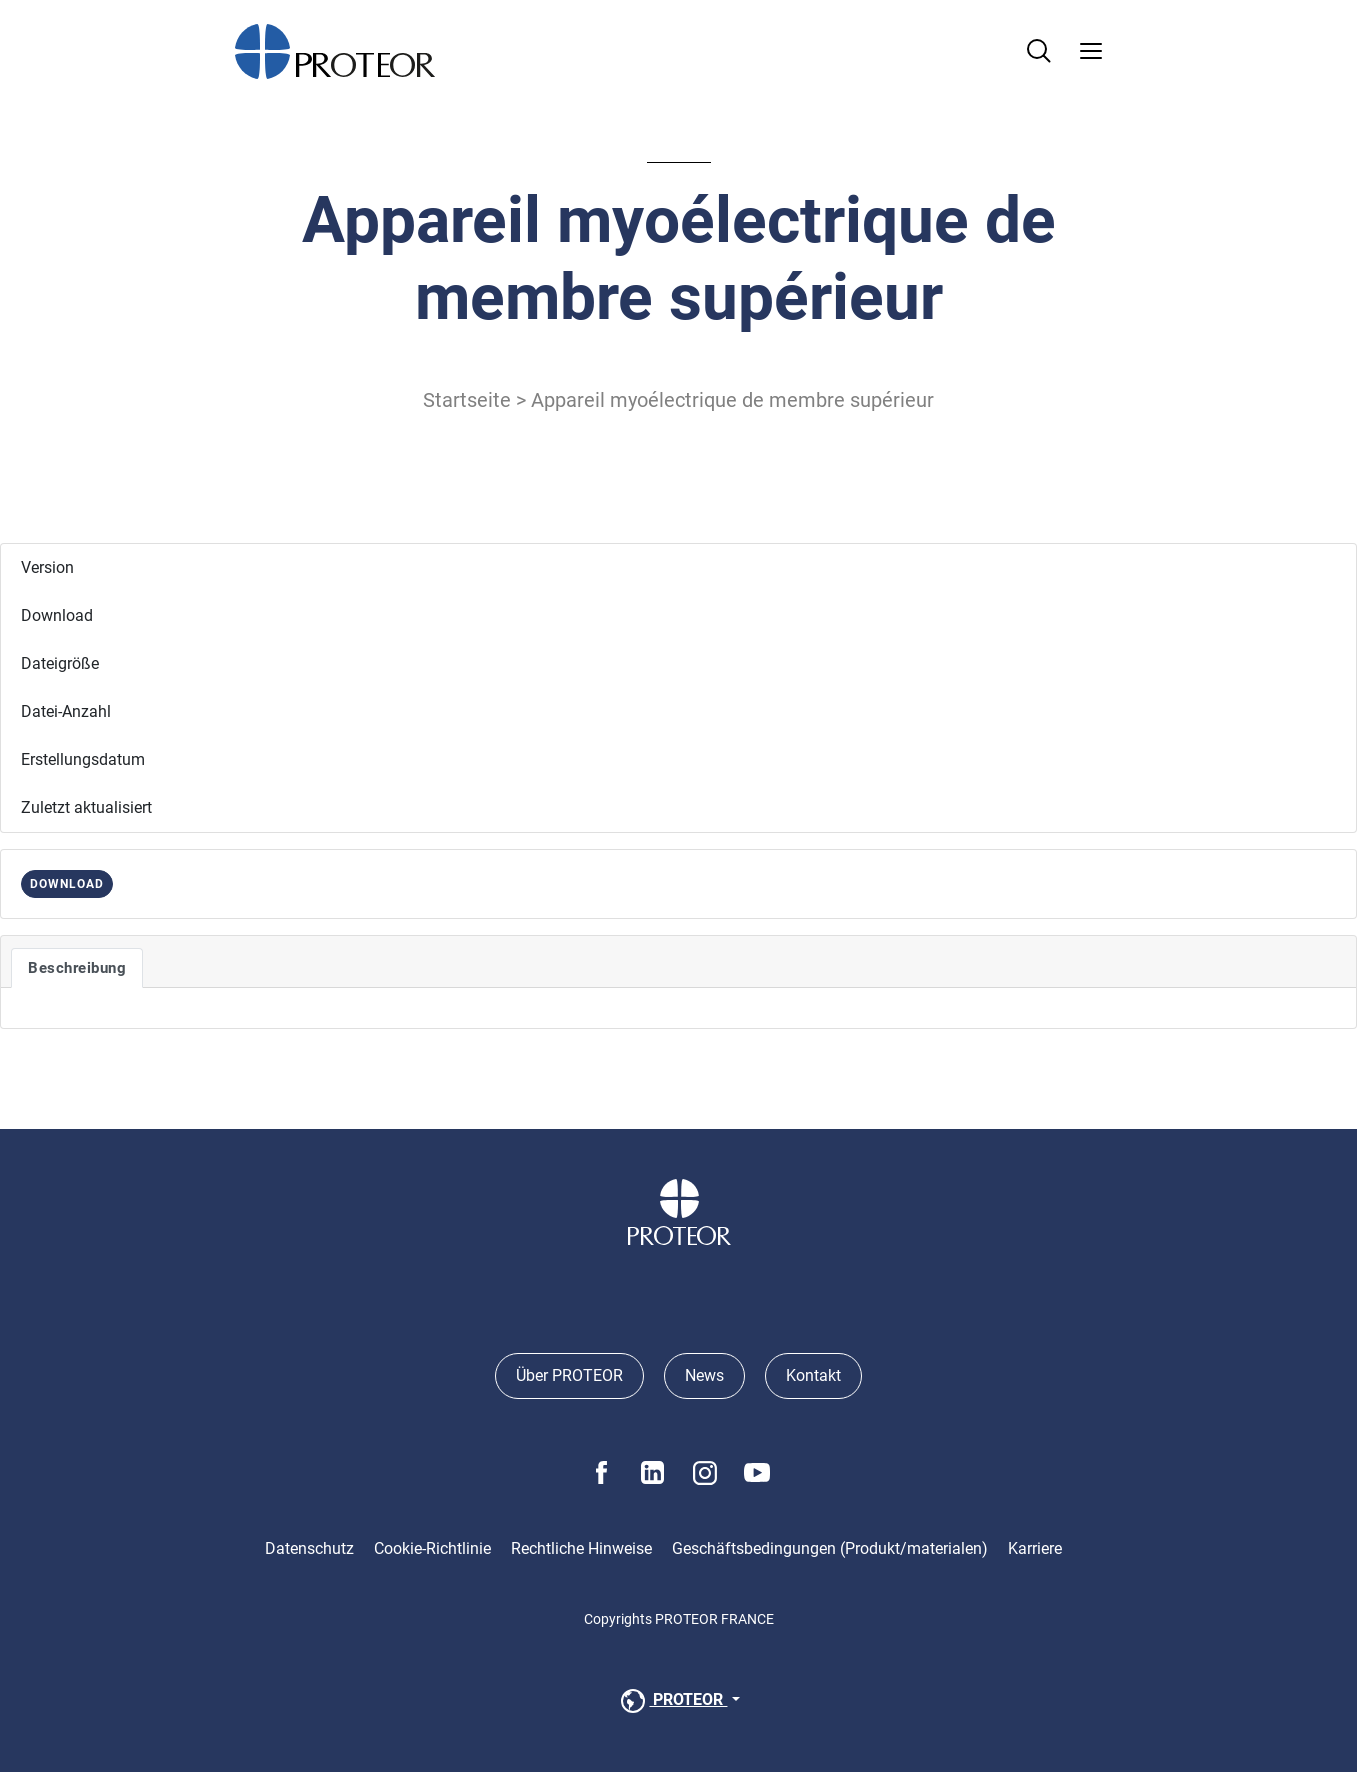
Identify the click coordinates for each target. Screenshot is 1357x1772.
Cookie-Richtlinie (432, 1548)
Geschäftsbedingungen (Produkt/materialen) (830, 1548)
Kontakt (813, 1375)
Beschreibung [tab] (77, 968)
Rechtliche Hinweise (581, 1548)
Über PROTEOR (569, 1375)
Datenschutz (309, 1548)
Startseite (467, 400)
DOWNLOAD (67, 884)
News (704, 1375)
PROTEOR (672, 1701)
